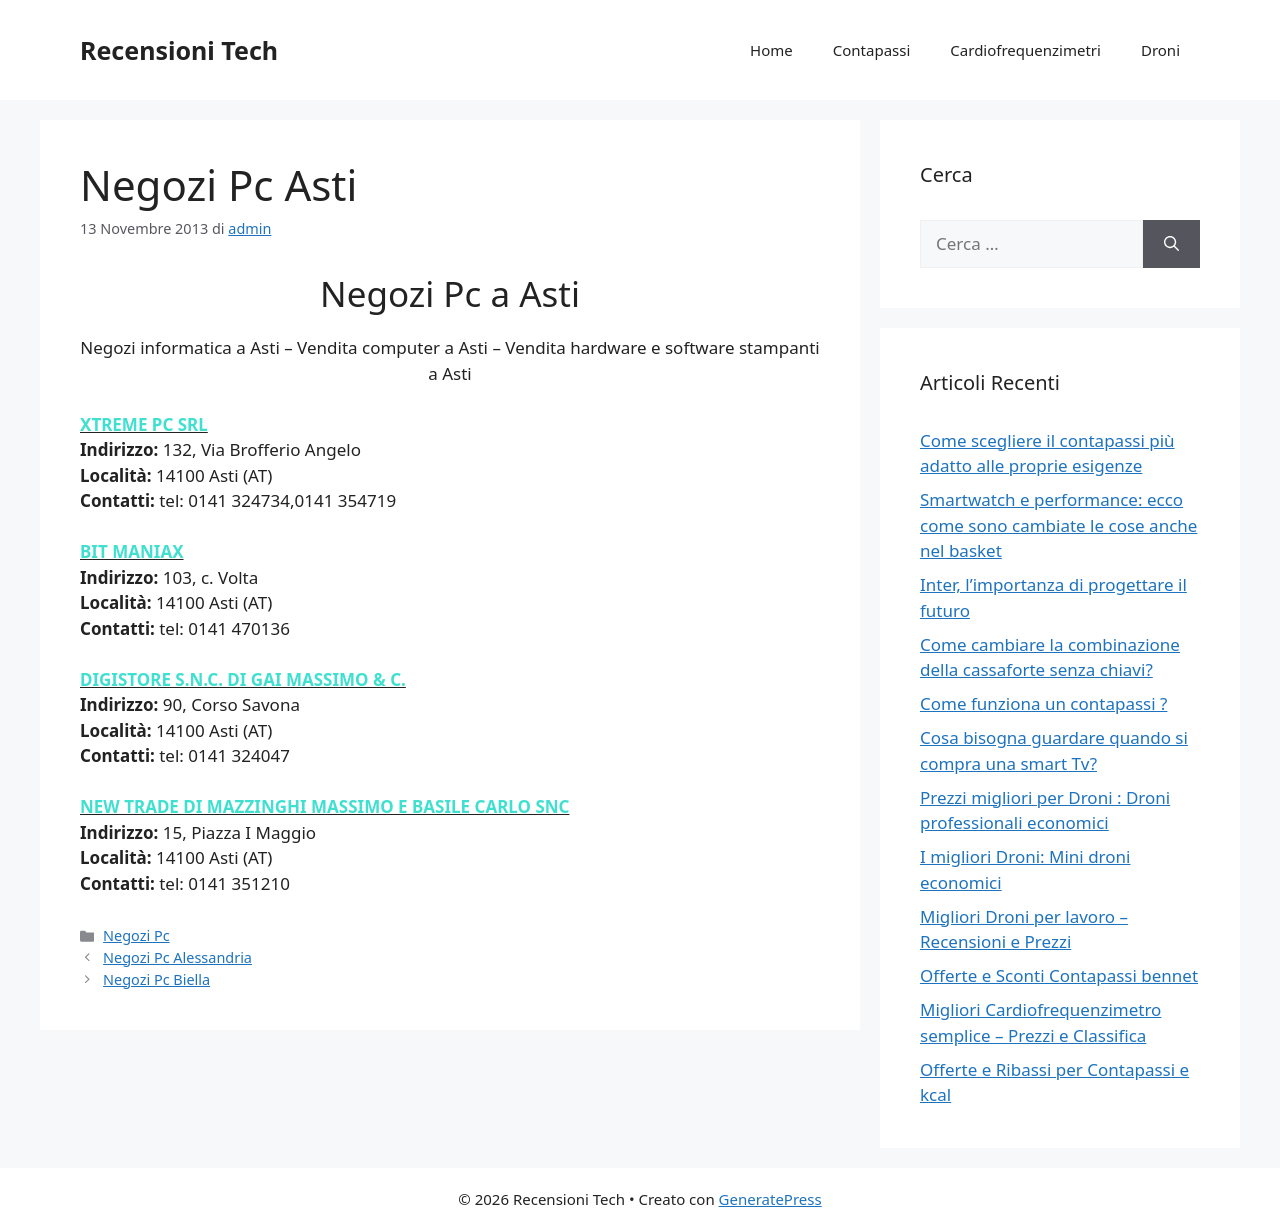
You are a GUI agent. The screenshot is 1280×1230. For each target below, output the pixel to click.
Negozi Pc (136, 935)
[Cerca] (1171, 244)
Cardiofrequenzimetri (1025, 50)
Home (771, 50)
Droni (1160, 50)
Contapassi (872, 50)
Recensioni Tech (179, 50)
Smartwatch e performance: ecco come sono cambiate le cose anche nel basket (1058, 525)
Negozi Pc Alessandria (177, 957)
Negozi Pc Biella (156, 979)
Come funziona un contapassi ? (1043, 703)
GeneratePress (770, 1199)
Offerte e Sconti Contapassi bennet (1059, 975)
